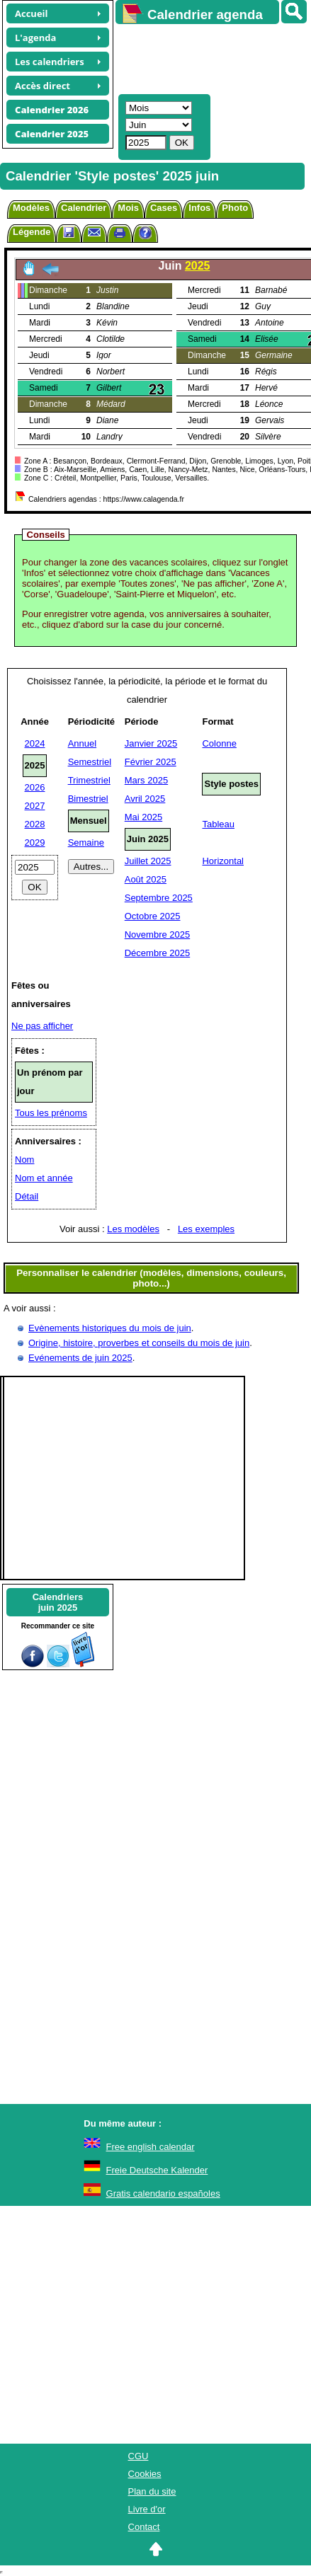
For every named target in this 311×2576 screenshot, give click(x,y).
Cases (163, 207)
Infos (199, 207)
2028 (35, 824)
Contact (144, 2527)
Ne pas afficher (42, 1025)
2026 (35, 787)
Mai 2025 (143, 817)
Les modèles (133, 1229)
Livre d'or (147, 2509)
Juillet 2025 (148, 861)
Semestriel (89, 762)
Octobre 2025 (153, 916)
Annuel (82, 743)
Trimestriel (89, 780)
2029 (35, 842)
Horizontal (223, 861)
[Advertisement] (206, 57)
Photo (235, 207)
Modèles (31, 207)
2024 (35, 743)
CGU (138, 2456)
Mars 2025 (146, 780)
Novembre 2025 (158, 934)
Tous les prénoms (51, 1113)
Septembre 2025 (159, 897)
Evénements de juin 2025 (80, 1357)
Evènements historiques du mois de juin (109, 1328)
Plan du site (152, 2491)
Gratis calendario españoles (163, 2193)
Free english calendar (150, 2146)
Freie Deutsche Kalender (157, 2170)
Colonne (219, 743)
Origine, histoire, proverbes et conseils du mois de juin (138, 1343)
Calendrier (83, 207)
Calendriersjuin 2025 (58, 1602)
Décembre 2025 (158, 953)
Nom (24, 1159)
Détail (26, 1196)
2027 (35, 805)
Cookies (145, 2473)
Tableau (218, 824)
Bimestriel (88, 798)
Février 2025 (150, 762)
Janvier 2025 (151, 743)
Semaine (86, 842)
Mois (128, 207)
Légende (31, 231)
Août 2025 (145, 879)
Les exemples (206, 1229)
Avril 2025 (145, 798)
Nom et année (44, 1178)
